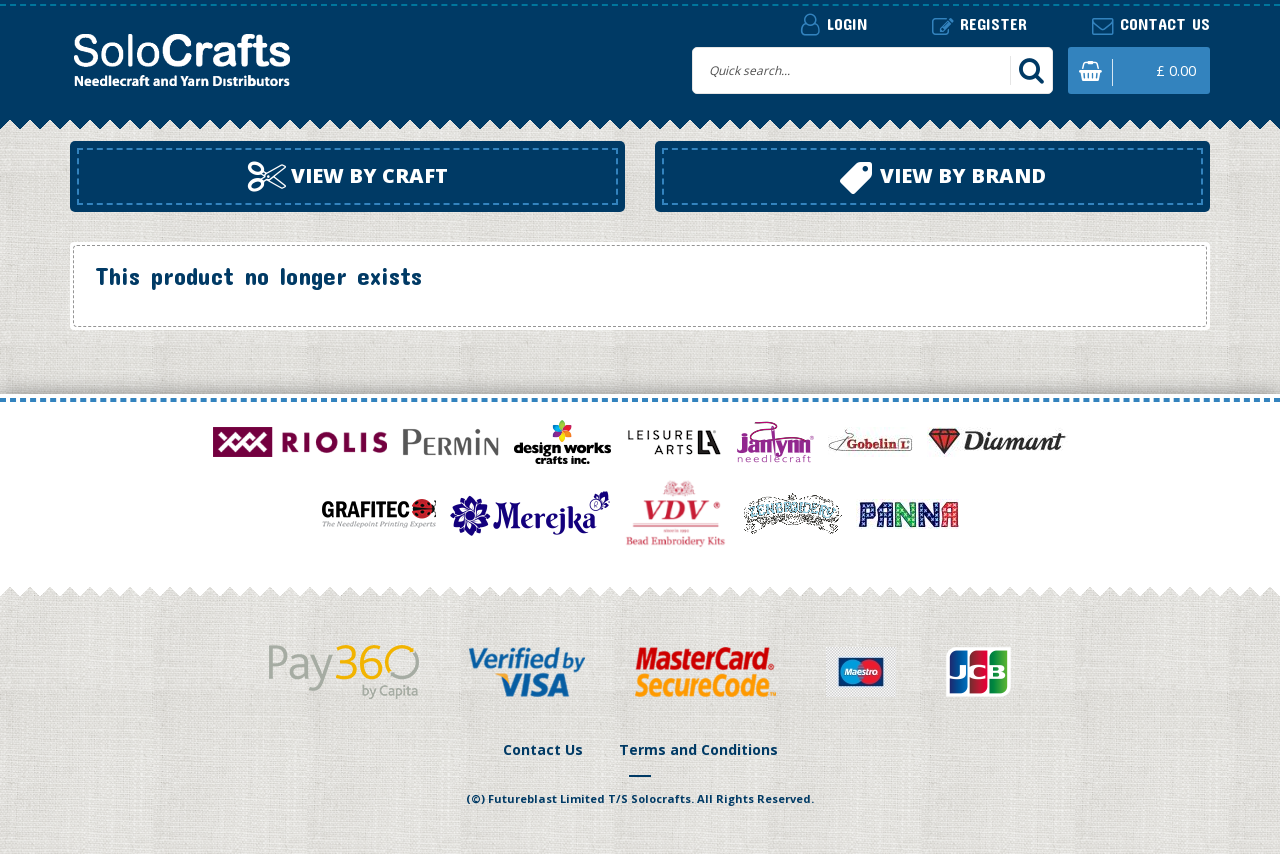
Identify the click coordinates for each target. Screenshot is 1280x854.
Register (979, 24)
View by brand (943, 178)
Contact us (1151, 24)
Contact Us (543, 749)
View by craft (348, 177)
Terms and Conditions (698, 749)
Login (834, 24)
